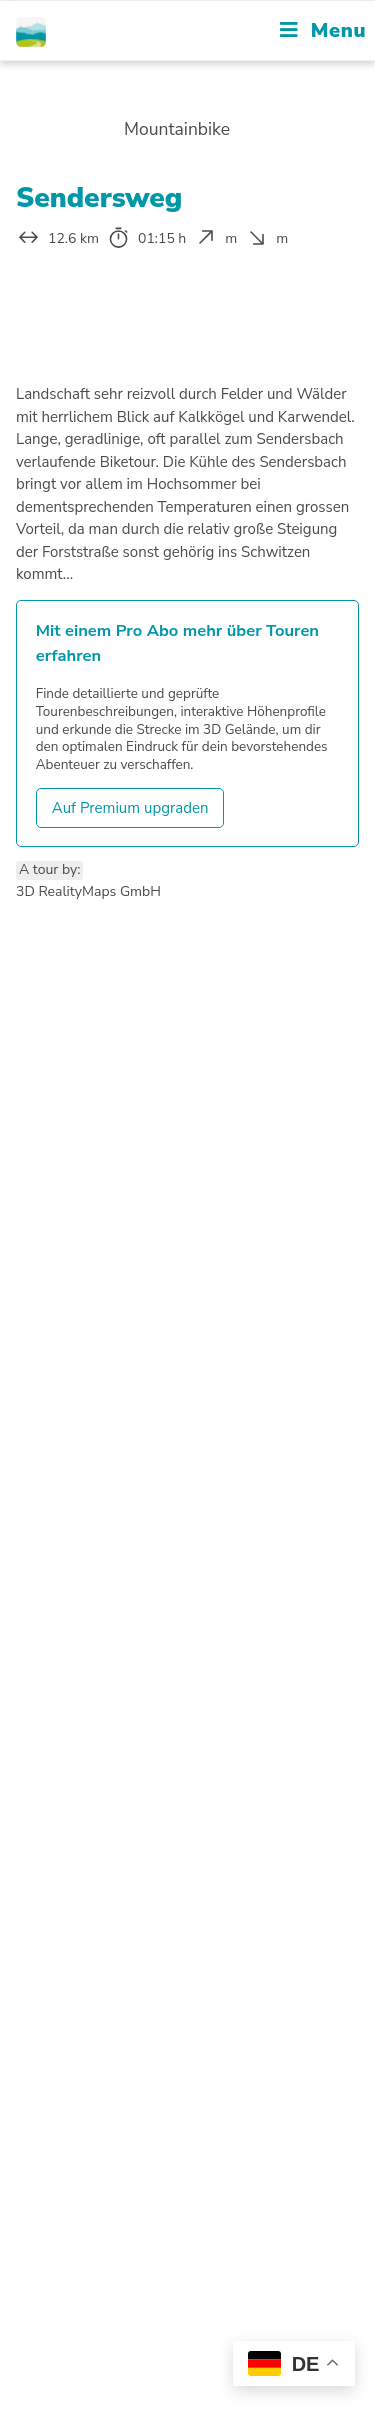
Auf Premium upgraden (130, 808)
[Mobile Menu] (323, 30)
